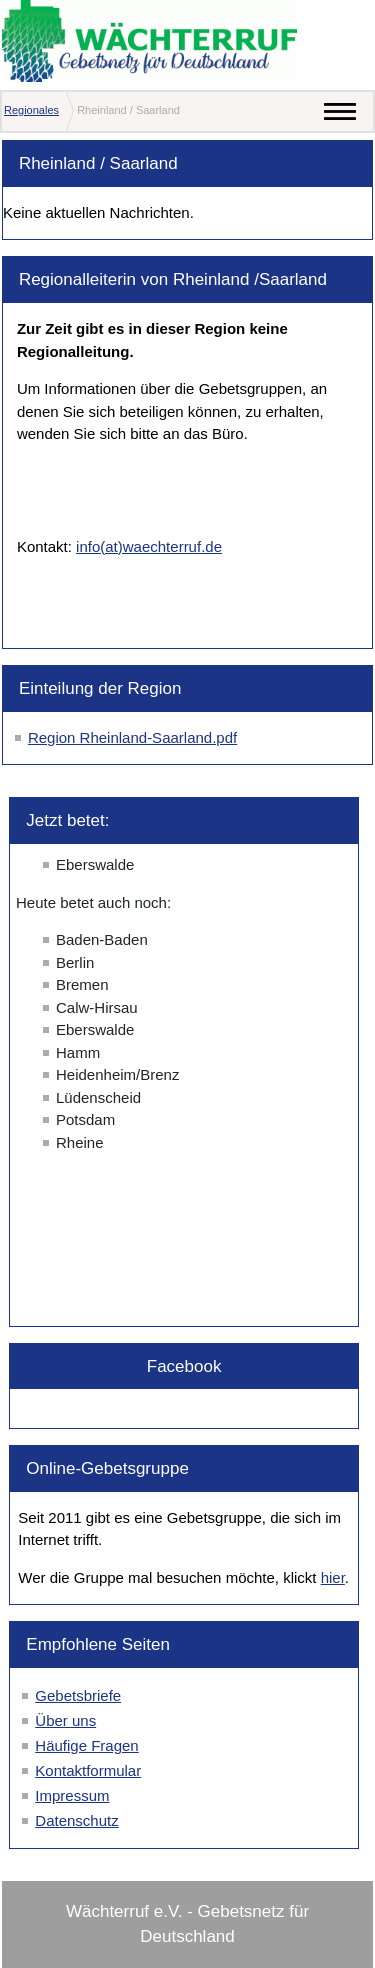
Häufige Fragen (86, 1745)
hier (333, 1577)
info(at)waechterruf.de (149, 546)
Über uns (65, 1720)
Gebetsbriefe (78, 1695)
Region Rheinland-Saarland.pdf (132, 737)
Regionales (31, 110)
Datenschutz (76, 1820)
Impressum (72, 1795)
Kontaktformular (88, 1770)
